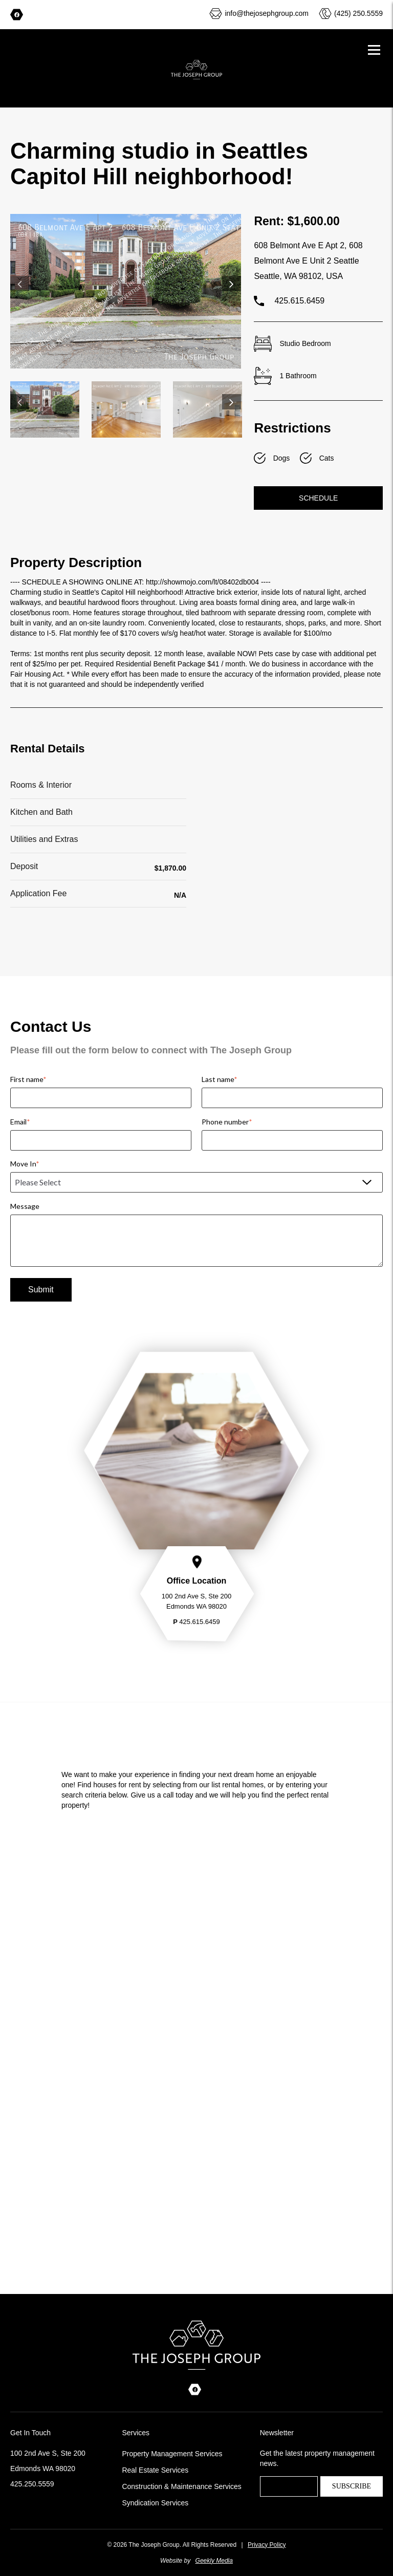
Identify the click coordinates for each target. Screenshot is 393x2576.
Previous (19, 283)
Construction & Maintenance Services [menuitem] (181, 2486)
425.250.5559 (32, 2484)
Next (231, 283)
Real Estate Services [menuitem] (155, 2470)
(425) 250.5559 (358, 13)
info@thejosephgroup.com (267, 13)
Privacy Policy (267, 2544)
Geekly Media (214, 2560)
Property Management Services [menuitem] (172, 2454)
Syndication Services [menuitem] (155, 2503)
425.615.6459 (289, 301)
